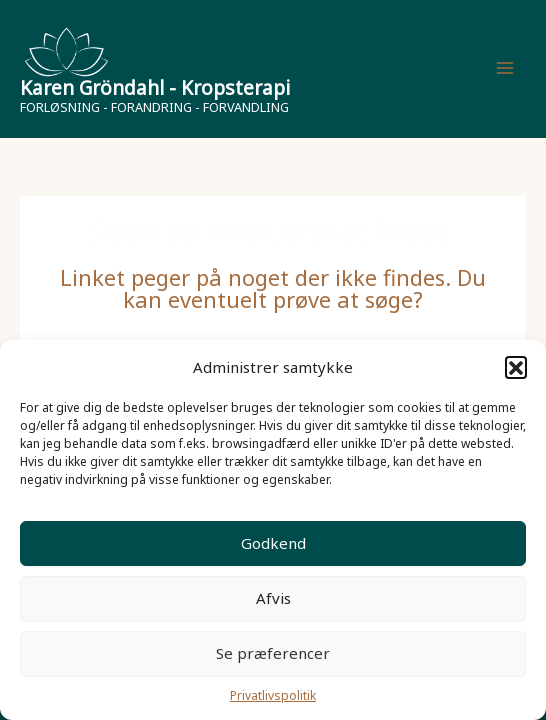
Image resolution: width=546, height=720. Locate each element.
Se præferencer (273, 653)
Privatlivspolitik (273, 695)
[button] (516, 367)
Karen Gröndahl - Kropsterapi (155, 88)
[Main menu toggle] (505, 69)
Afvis (273, 598)
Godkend (273, 543)
